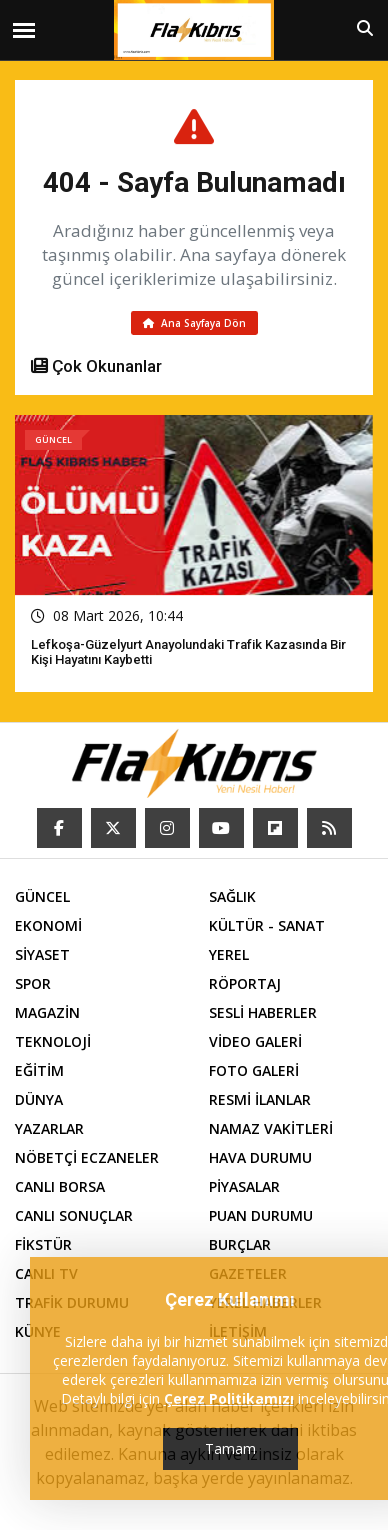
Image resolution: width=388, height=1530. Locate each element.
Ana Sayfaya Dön (194, 323)
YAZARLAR (49, 1128)
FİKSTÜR (43, 1244)
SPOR (33, 983)
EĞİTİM (39, 1070)
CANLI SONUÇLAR (74, 1215)
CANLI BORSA (60, 1186)
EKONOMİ (48, 925)
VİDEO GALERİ (255, 1041)
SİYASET (42, 954)
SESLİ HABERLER (263, 1012)
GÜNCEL (42, 896)
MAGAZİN (47, 1012)
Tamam (230, 1448)
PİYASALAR (244, 1186)
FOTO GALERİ (254, 1070)
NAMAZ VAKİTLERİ (271, 1128)
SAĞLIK (232, 896)
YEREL (229, 954)
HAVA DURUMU (260, 1157)
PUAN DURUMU (261, 1215)
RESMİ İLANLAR (260, 1099)
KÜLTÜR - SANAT (267, 925)
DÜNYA (39, 1099)
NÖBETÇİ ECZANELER (87, 1157)
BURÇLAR (240, 1244)
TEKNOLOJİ (53, 1041)
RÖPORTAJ (245, 983)
